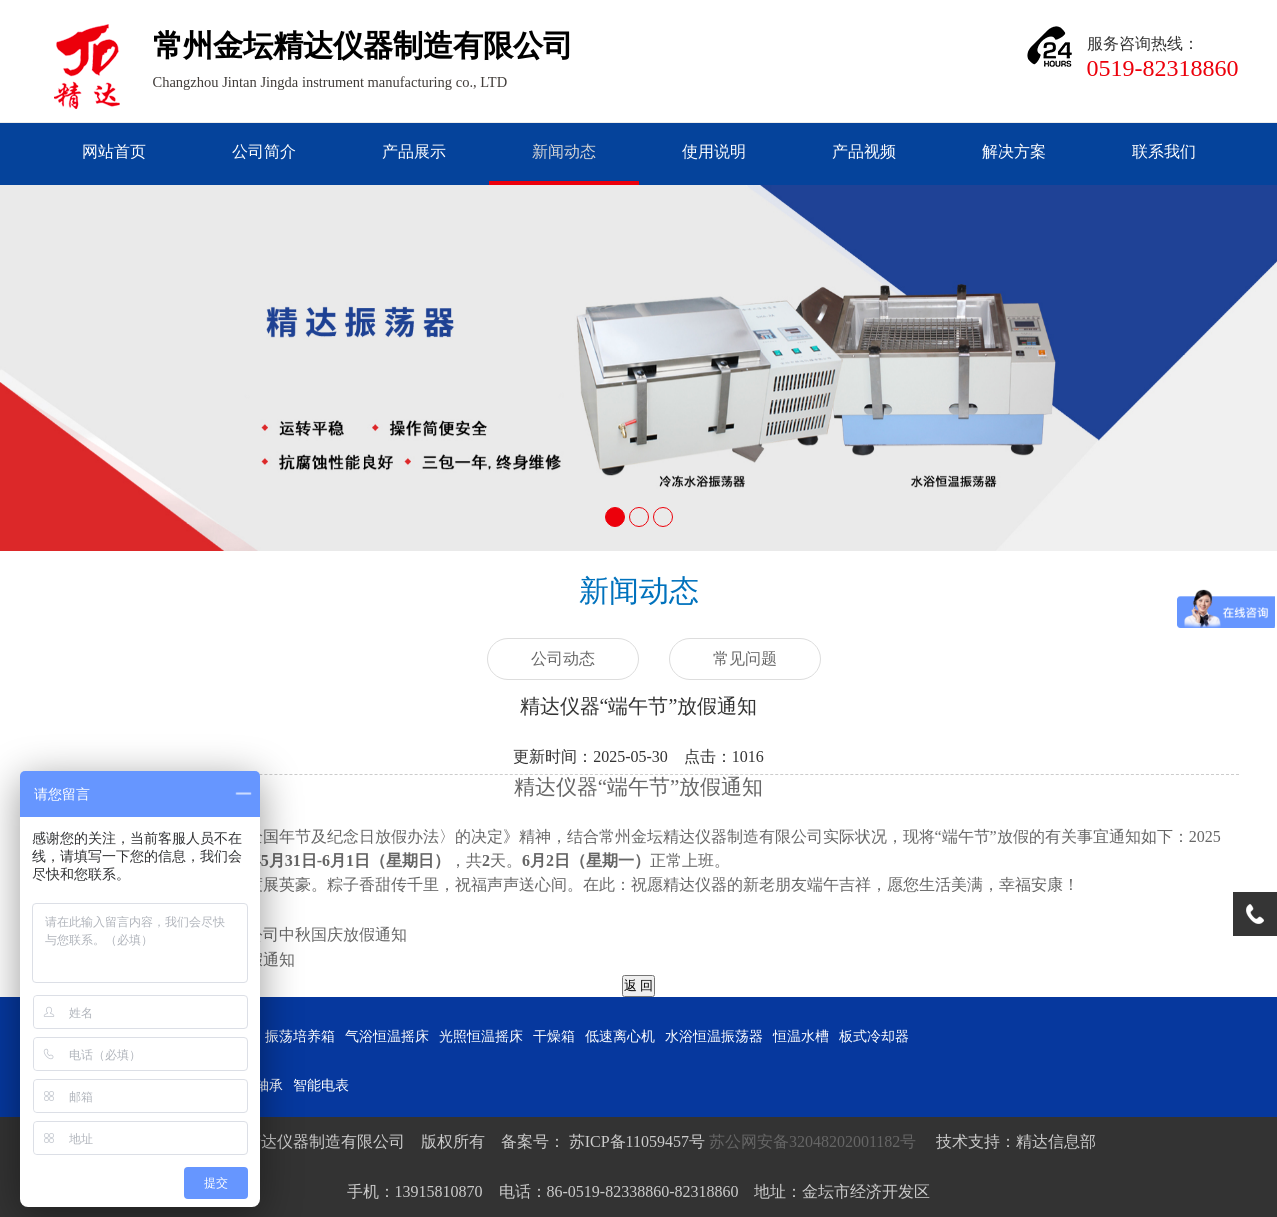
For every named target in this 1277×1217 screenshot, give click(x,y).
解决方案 (1014, 151)
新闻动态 (564, 151)
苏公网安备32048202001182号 (814, 1141)
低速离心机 (620, 1036)
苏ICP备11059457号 (635, 1141)
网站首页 (114, 151)
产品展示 (414, 151)
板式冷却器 (874, 1036)
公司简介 (264, 151)
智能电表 (321, 1085)
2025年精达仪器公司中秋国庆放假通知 (271, 934)
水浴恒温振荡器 (714, 1036)
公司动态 (563, 658)
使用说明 (714, 151)
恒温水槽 (801, 1036)
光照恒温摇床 (481, 1036)
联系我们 (1164, 151)
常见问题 (745, 658)
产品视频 (864, 151)
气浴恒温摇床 (387, 1036)
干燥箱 (554, 1036)
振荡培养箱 (300, 1036)
